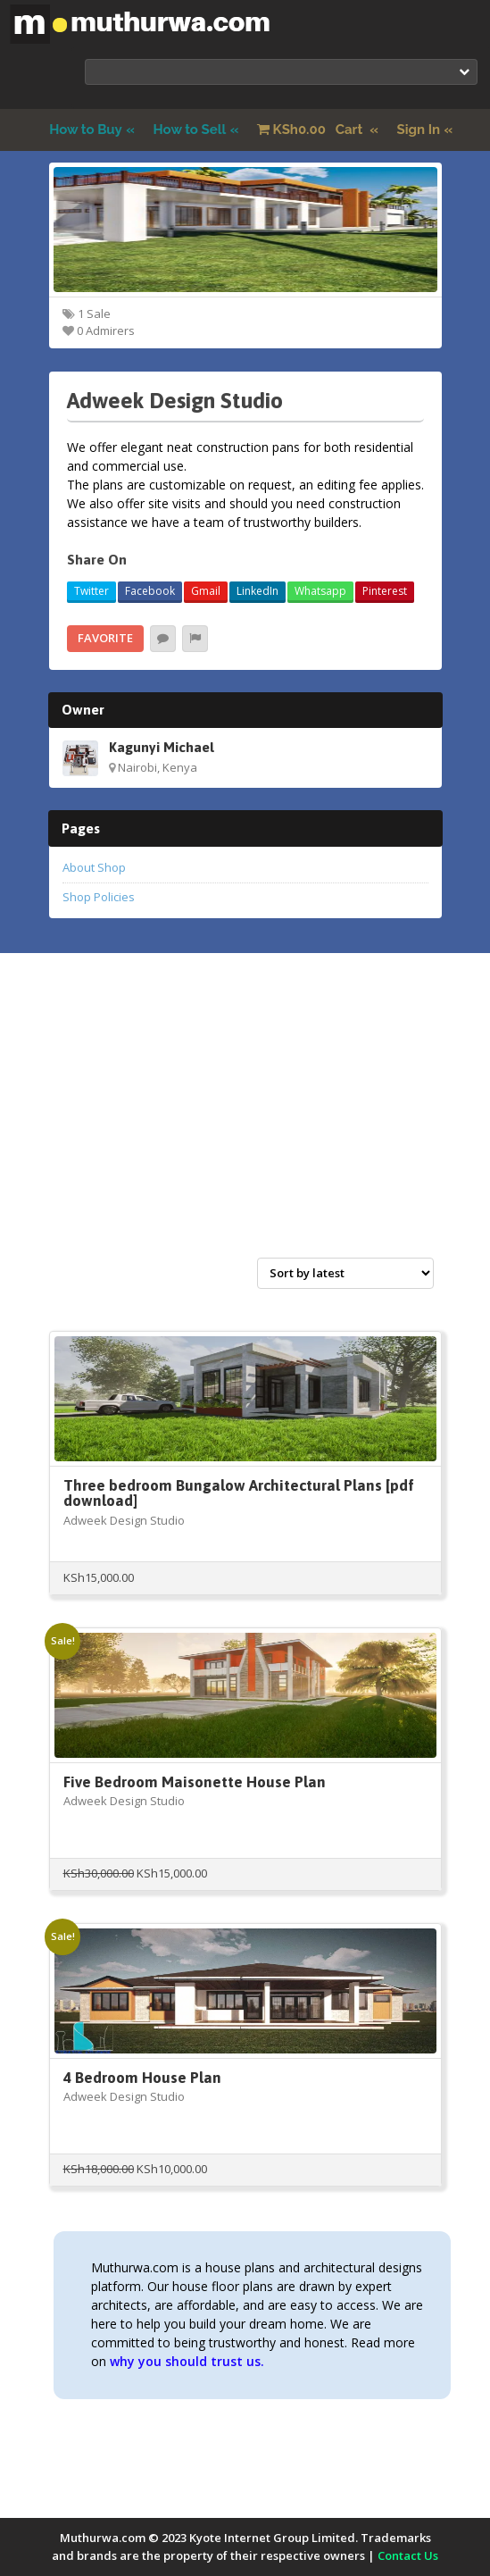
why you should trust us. (187, 2361)
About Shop (94, 867)
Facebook (150, 590)
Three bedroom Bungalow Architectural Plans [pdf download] (238, 1493)
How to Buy (85, 129)
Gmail (205, 590)
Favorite (105, 638)
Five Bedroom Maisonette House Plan (194, 1782)
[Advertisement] (245, 1124)
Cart (311, 129)
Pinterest (384, 590)
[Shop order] (345, 1273)
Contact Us (408, 2555)
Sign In (419, 129)
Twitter (91, 590)
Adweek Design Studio (124, 1520)
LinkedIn (257, 590)
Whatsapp (320, 590)
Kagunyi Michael (161, 747)
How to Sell (190, 129)
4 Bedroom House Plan (142, 2078)
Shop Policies (98, 897)
